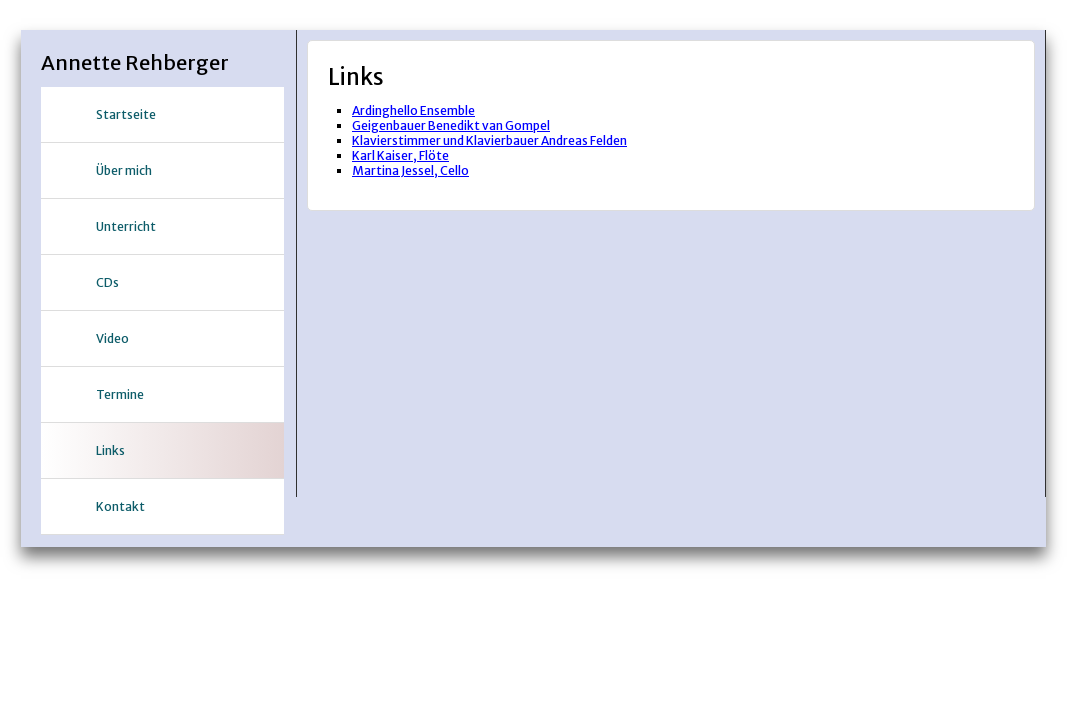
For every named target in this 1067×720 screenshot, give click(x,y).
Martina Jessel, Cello (410, 170)
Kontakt (120, 506)
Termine (120, 394)
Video (112, 338)
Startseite (126, 114)
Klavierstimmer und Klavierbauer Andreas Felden (489, 140)
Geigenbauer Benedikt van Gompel (451, 125)
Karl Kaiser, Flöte (400, 155)
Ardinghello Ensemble (413, 110)
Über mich (124, 170)
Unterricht (126, 226)
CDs (107, 282)
